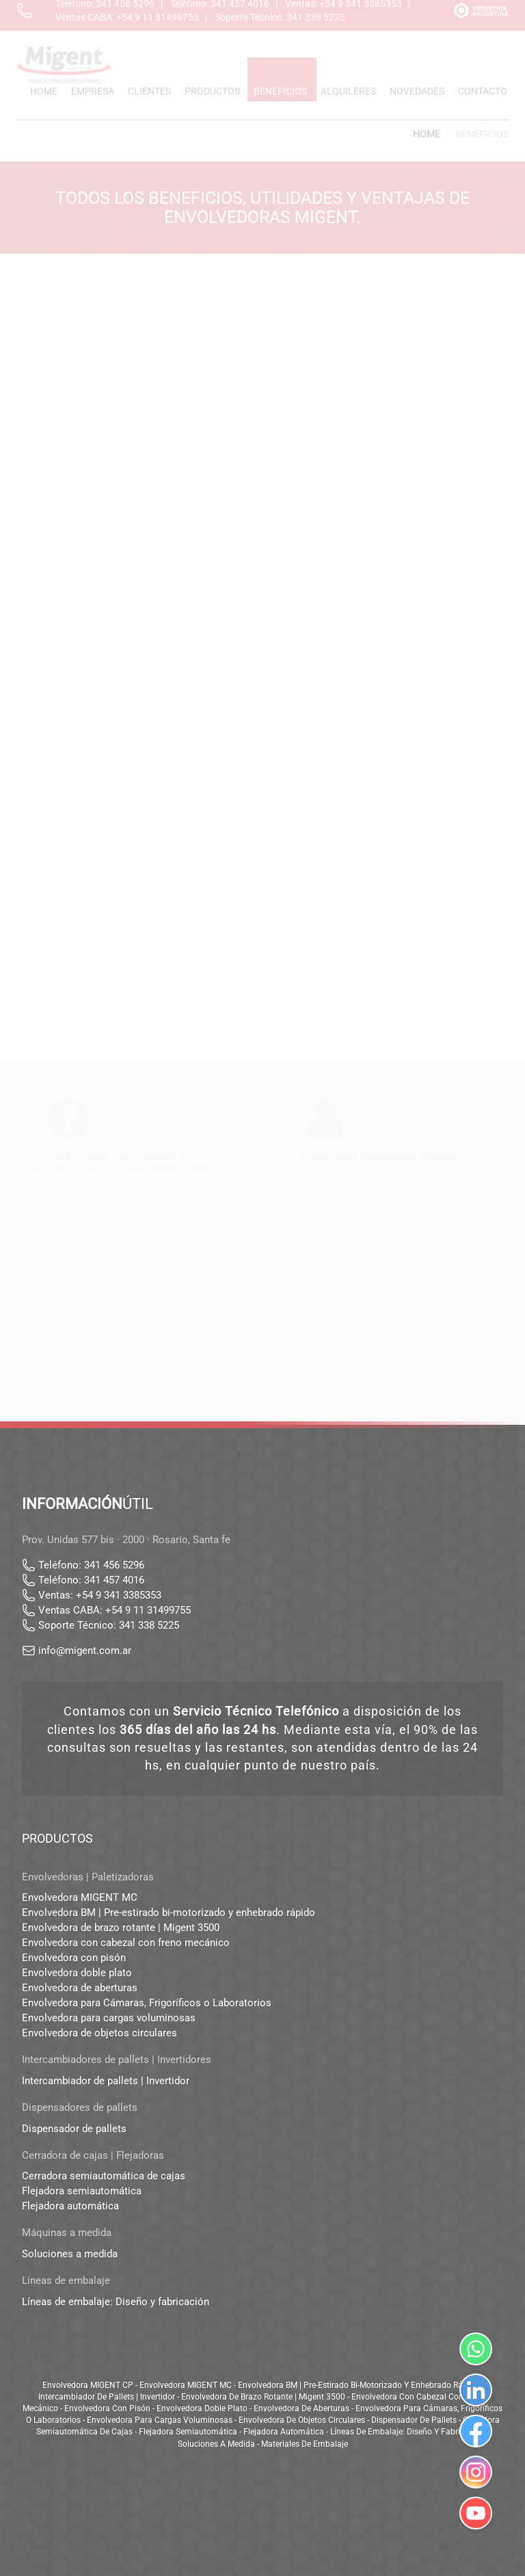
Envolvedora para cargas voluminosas (109, 2018)
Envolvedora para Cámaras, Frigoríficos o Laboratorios (146, 2003)
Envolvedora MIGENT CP (87, 2385)
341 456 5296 (114, 1565)
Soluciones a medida (70, 2254)
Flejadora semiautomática (82, 2191)
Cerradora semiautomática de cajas (103, 2176)
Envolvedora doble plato (77, 1973)
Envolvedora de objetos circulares (99, 2033)
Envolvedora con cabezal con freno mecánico (126, 1942)
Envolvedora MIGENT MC (79, 1897)
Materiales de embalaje (304, 2444)
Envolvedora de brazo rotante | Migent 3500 (120, 1927)
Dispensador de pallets (74, 2128)
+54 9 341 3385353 (118, 1595)
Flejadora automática (70, 2206)
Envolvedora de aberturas (79, 1988)
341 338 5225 (149, 1625)
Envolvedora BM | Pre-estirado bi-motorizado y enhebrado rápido (168, 1912)
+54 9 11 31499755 (148, 1610)
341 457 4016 (114, 1580)
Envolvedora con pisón (74, 1957)
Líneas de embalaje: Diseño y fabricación (115, 2302)
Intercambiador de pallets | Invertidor (105, 2081)
